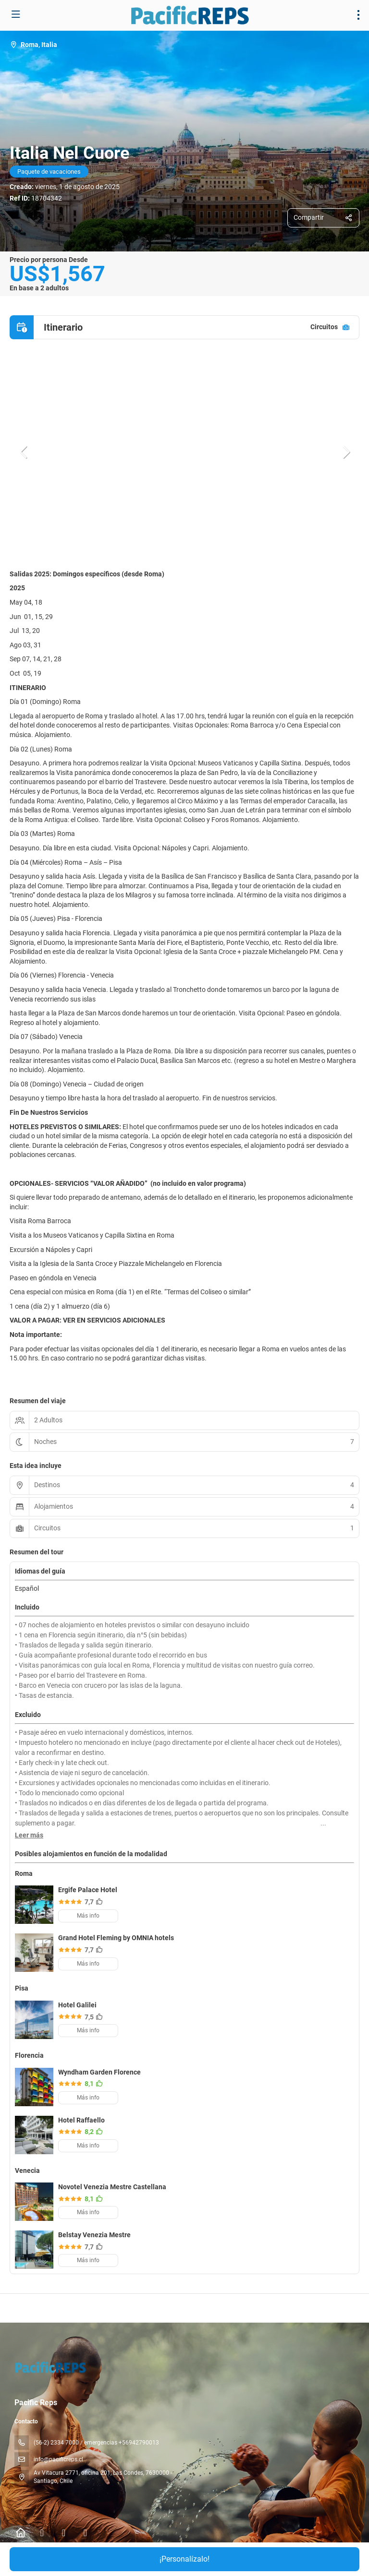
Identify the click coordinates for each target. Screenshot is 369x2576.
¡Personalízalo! (184, 2559)
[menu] (358, 15)
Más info (88, 1915)
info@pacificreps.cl (58, 2459)
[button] (24, 452)
